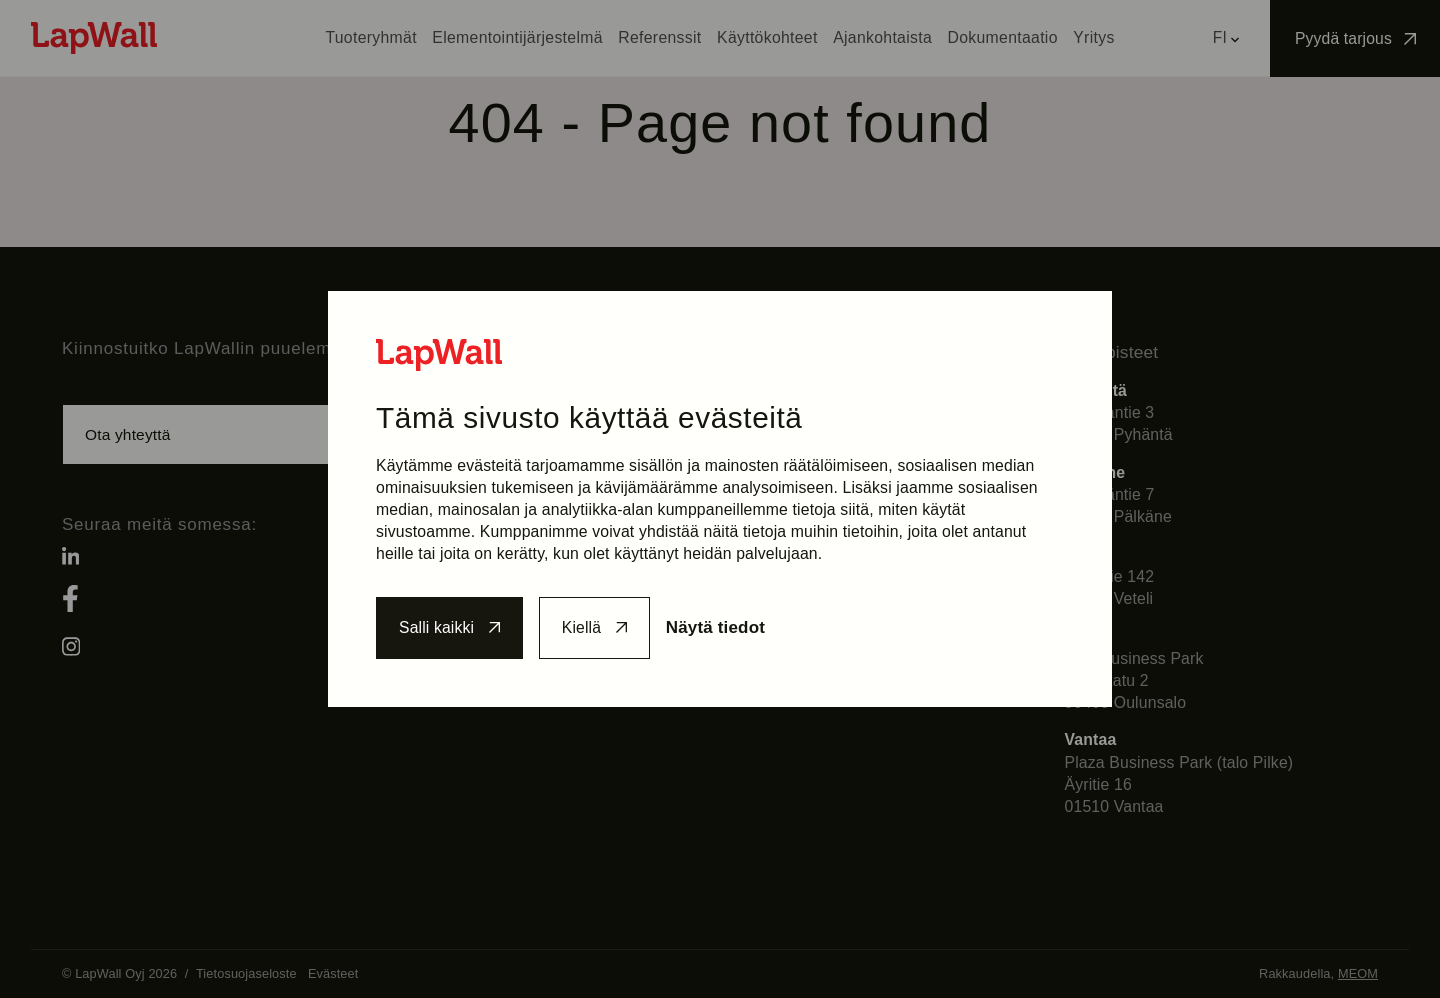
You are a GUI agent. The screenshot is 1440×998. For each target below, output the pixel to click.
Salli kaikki (438, 627)
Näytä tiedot (727, 628)
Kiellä (588, 627)
